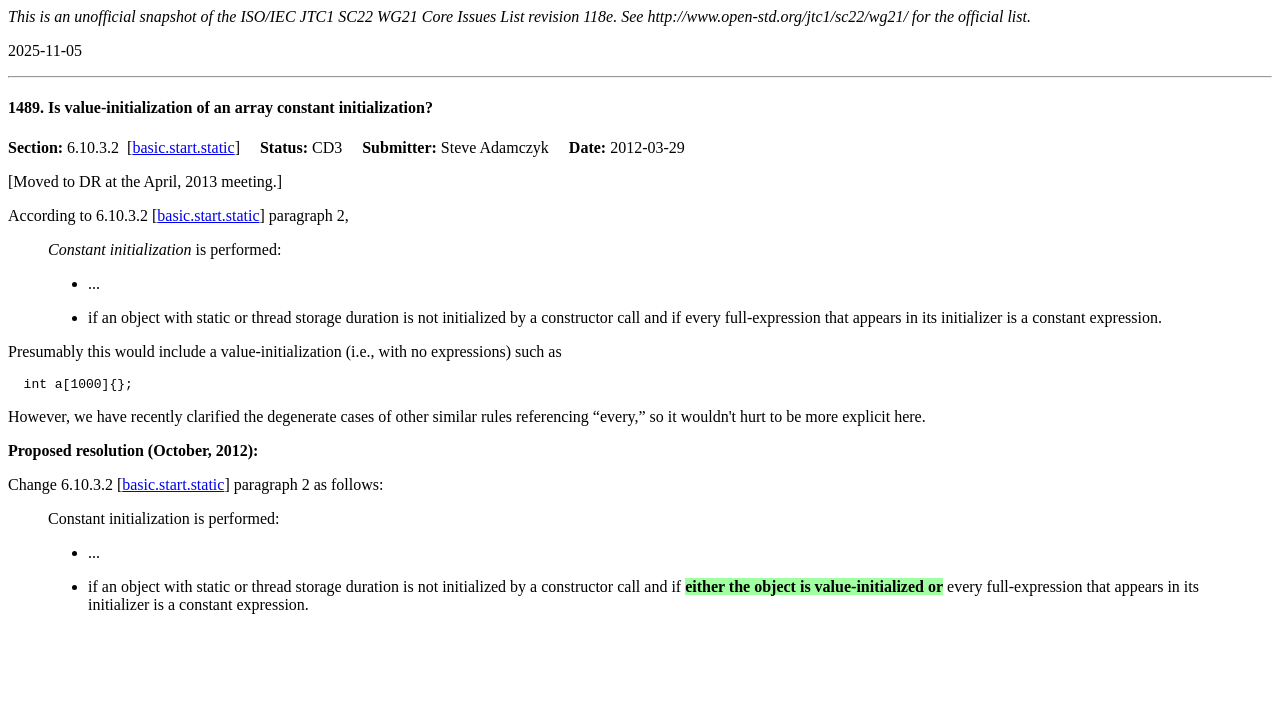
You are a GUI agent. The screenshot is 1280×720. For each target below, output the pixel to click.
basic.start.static (183, 147)
